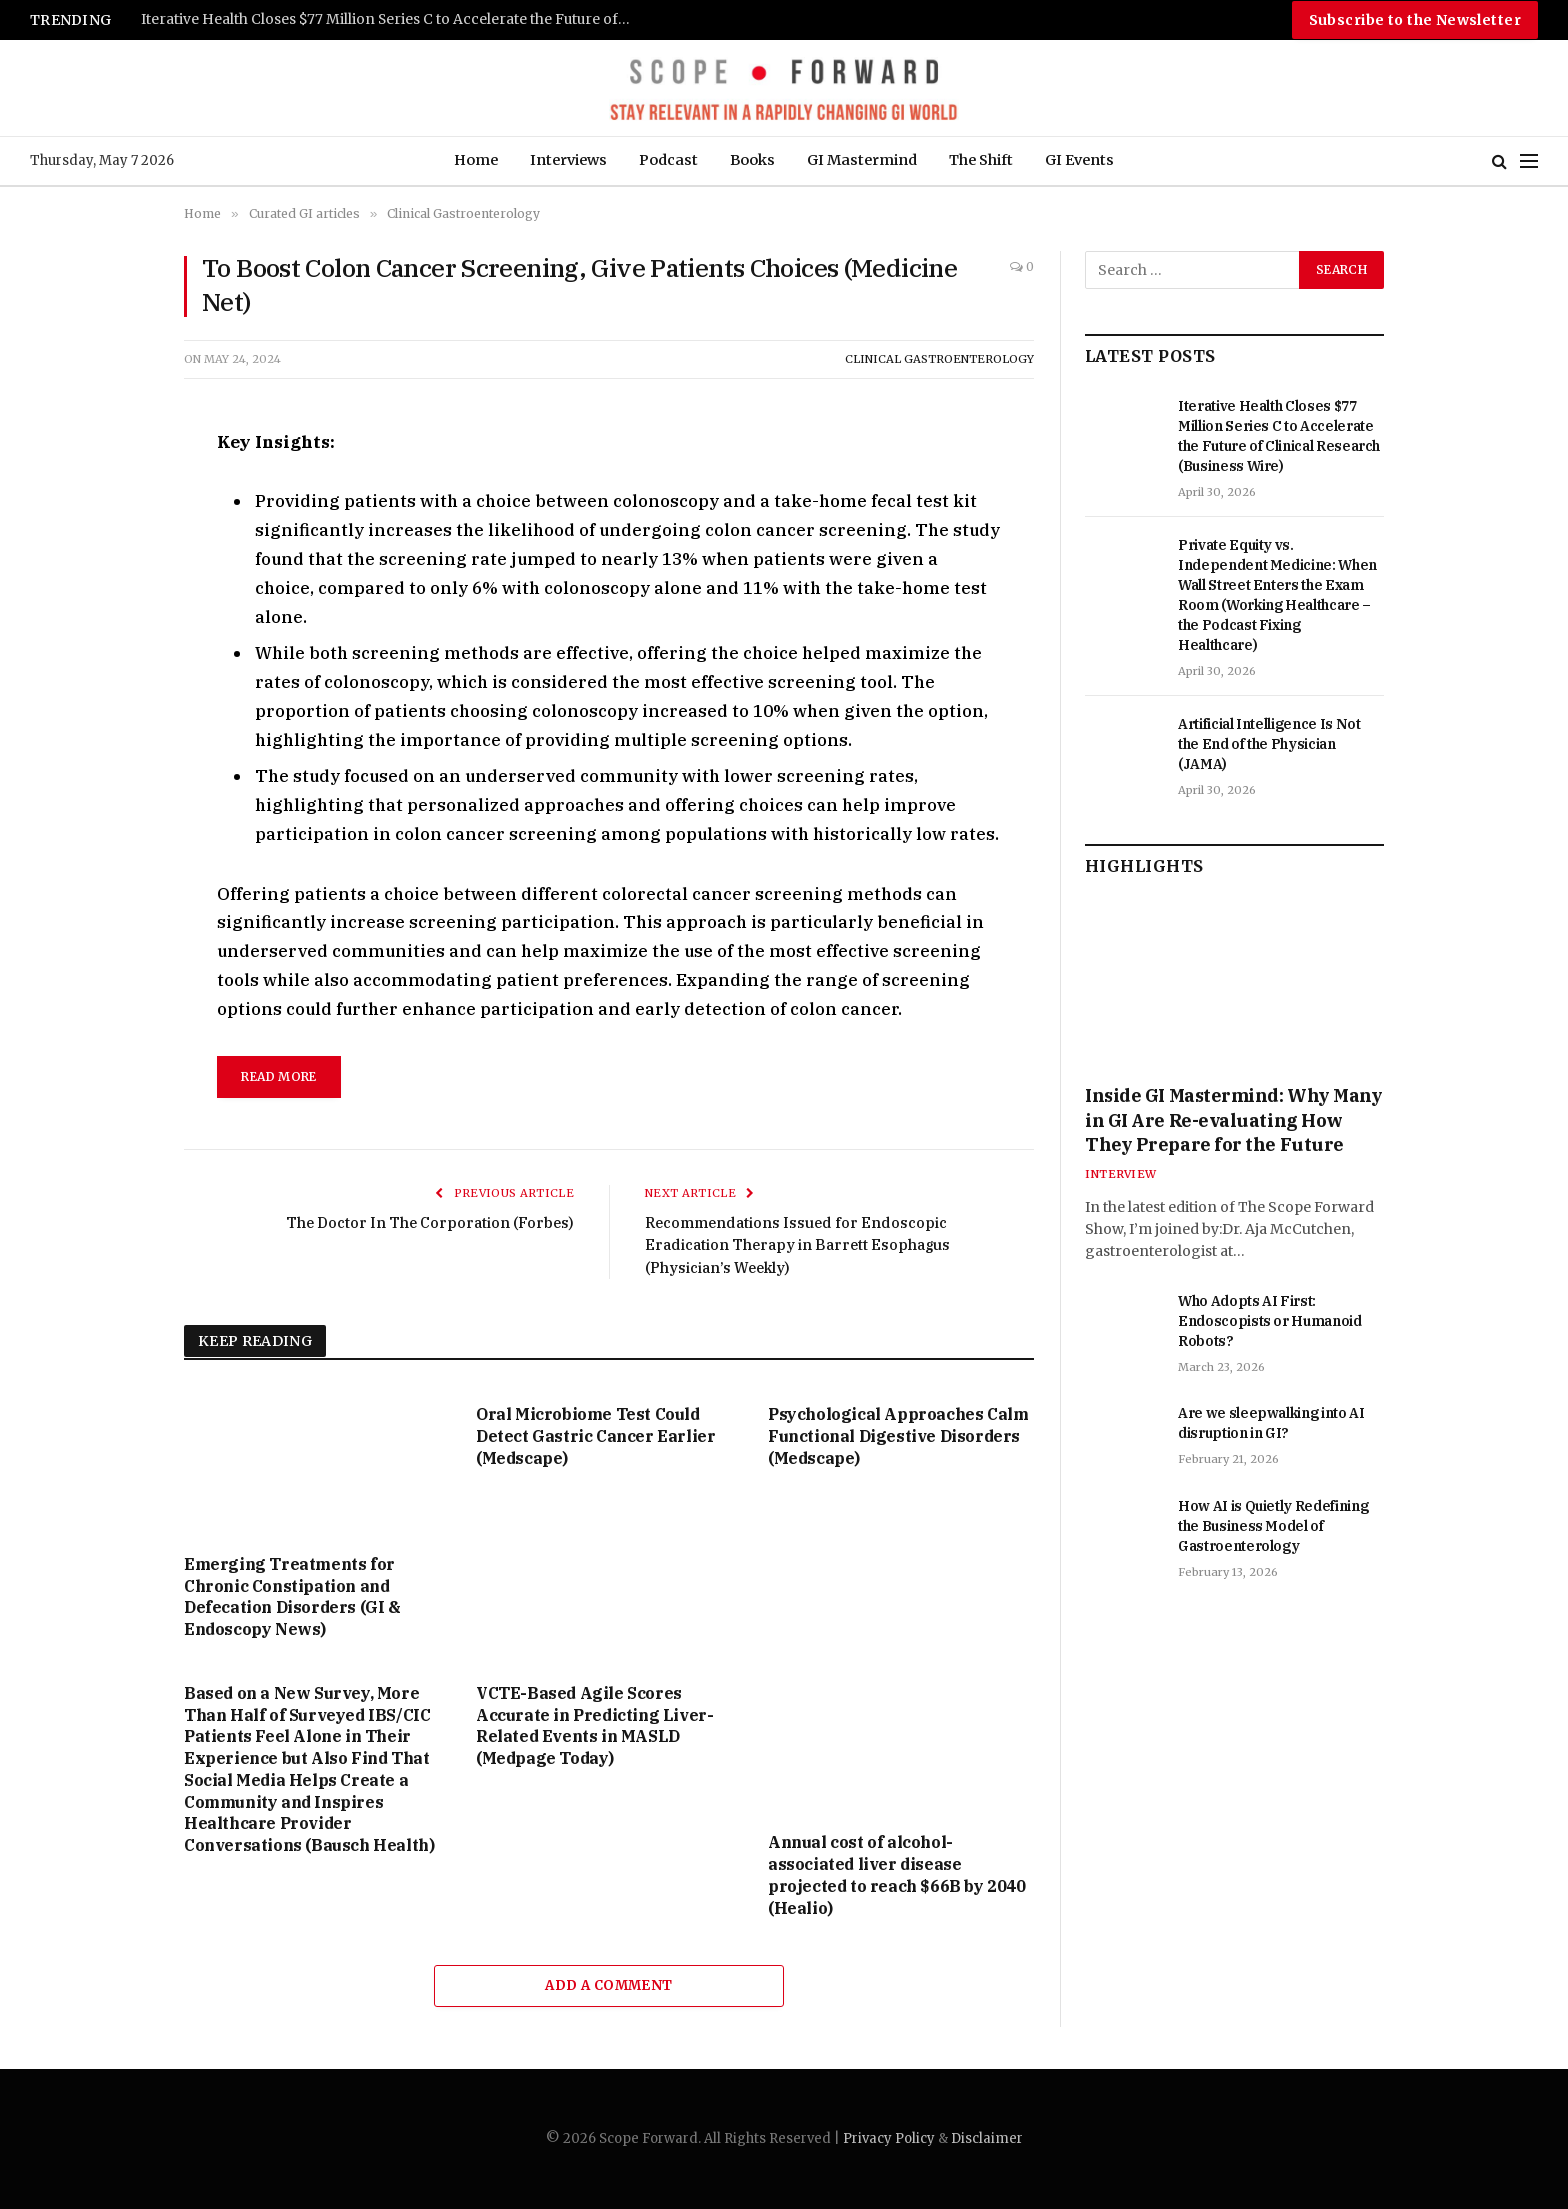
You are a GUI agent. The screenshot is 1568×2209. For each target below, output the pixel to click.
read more (278, 1076)
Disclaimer (987, 2138)
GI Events (1079, 160)
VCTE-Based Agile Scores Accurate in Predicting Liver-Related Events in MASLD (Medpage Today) (594, 1725)
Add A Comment (608, 1985)
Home (476, 160)
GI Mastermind (862, 160)
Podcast (668, 160)
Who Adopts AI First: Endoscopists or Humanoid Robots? (1270, 1321)
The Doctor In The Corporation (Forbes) (426, 1222)
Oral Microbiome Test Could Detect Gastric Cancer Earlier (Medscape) (595, 1436)
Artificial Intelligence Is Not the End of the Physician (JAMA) (1269, 744)
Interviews (568, 160)
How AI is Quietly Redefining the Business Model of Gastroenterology (1273, 1526)
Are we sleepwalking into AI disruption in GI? (1271, 1423)
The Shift (981, 160)
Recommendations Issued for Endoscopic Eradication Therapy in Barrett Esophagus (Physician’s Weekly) (801, 1245)
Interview (1120, 1174)
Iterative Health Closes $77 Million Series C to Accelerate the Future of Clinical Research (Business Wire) (391, 19)
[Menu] (1529, 161)
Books (752, 160)
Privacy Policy (889, 2138)
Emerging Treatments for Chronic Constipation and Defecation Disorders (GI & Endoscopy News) (292, 1596)
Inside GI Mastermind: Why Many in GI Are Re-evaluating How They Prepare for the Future (1234, 1120)
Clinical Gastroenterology (939, 359)
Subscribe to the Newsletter (1415, 20)
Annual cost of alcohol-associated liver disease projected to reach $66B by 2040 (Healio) (897, 1874)
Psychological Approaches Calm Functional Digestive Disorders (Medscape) (898, 1436)
